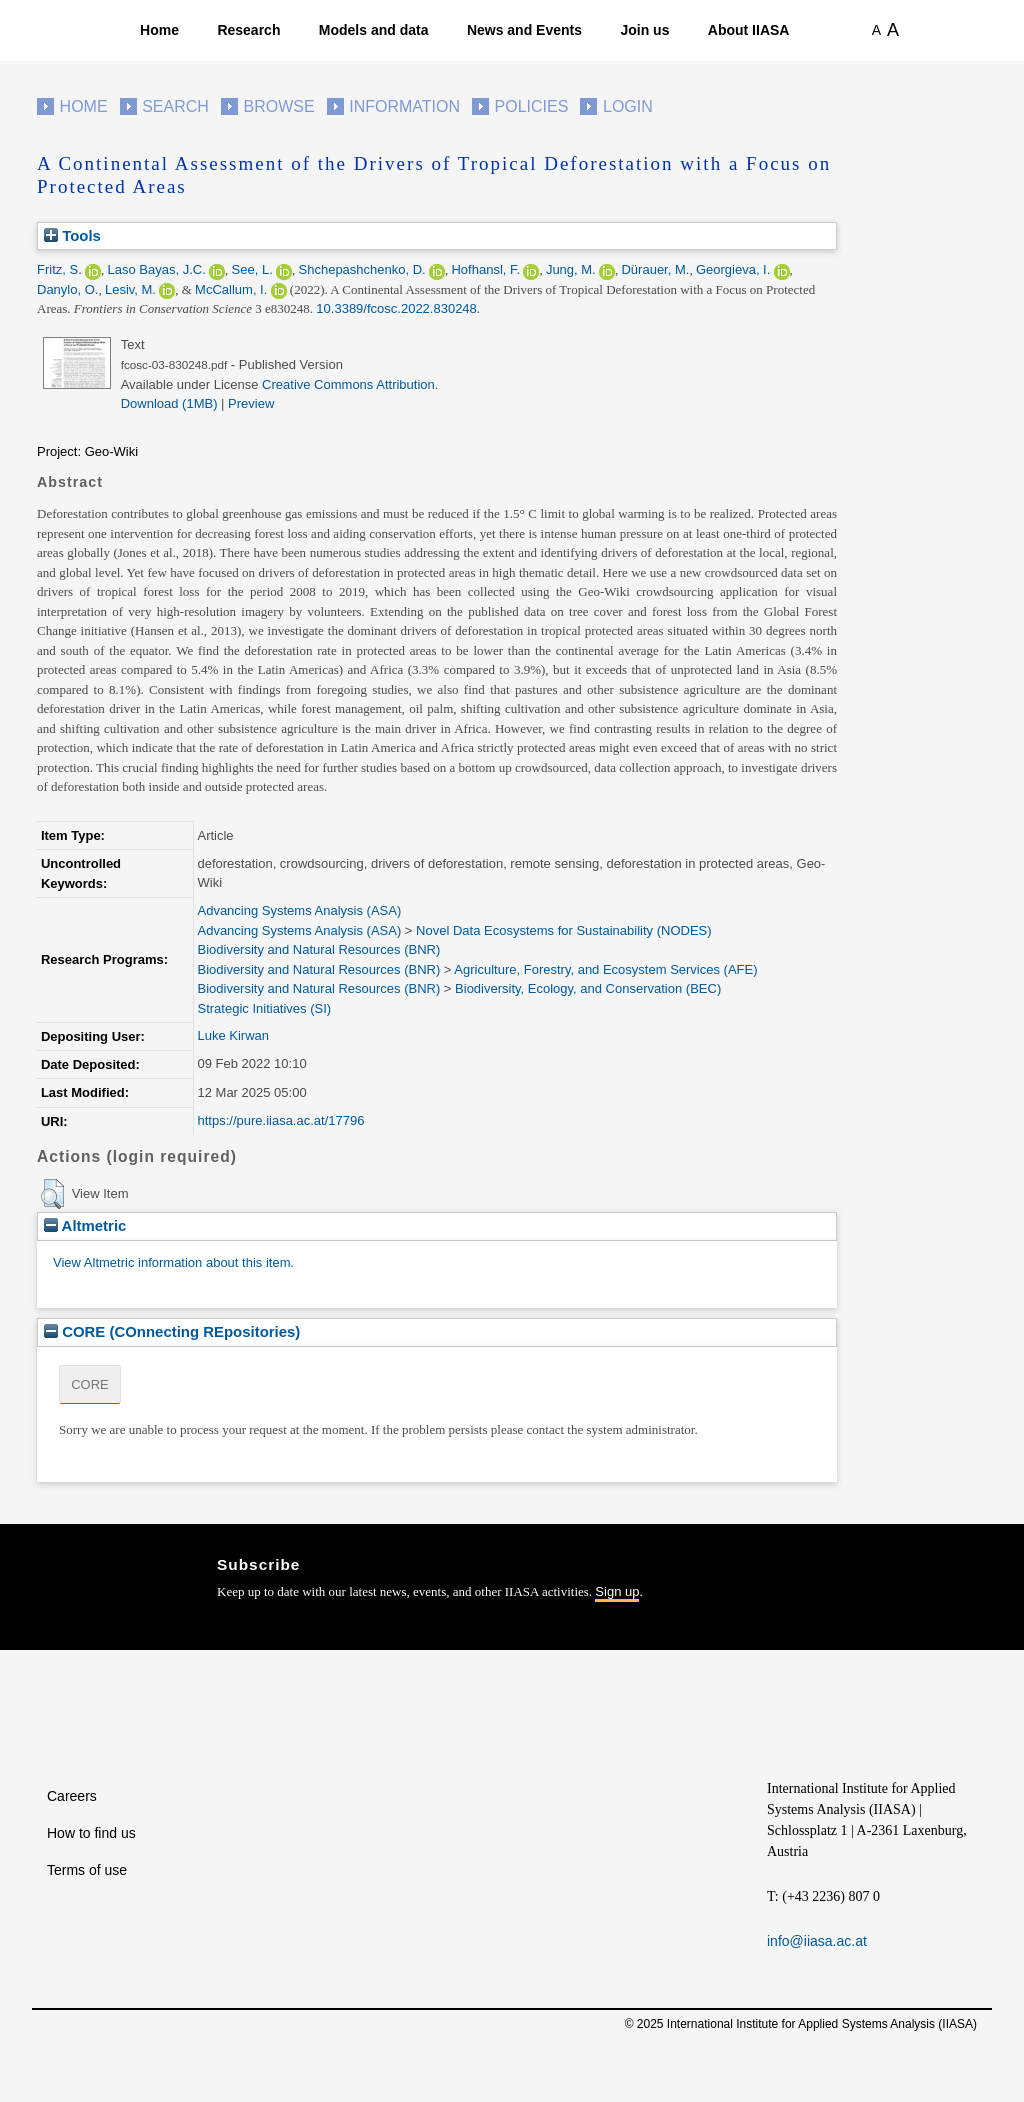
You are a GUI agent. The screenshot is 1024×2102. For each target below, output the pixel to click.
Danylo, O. (67, 289)
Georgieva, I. (733, 269)
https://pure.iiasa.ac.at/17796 (280, 1120)
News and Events (524, 30)
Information (404, 106)
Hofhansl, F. (485, 269)
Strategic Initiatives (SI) (264, 1008)
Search (175, 106)
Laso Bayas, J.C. (157, 269)
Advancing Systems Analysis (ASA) (299, 910)
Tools (72, 235)
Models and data (374, 30)
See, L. (252, 269)
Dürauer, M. (655, 269)
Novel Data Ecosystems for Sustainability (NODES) (563, 930)
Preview (251, 403)
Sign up (617, 1591)
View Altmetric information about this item (171, 1262)
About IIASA (749, 30)
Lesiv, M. (130, 289)
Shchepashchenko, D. (362, 269)
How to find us (91, 1833)
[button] (52, 1194)
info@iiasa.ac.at (817, 1941)
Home (159, 30)
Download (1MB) (169, 403)
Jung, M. (571, 269)
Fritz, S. (59, 269)
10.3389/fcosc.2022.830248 (396, 308)
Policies (532, 106)
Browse (278, 106)
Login (628, 106)
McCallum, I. (231, 289)
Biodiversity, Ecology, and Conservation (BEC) (588, 988)
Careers (72, 1796)
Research (248, 30)
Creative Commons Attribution (348, 384)
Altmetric (85, 1225)
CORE (90, 1384)
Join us (644, 30)
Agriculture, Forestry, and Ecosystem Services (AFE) (605, 969)
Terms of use (87, 1870)
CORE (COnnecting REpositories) (172, 1331)
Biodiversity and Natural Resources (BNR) (318, 949)
